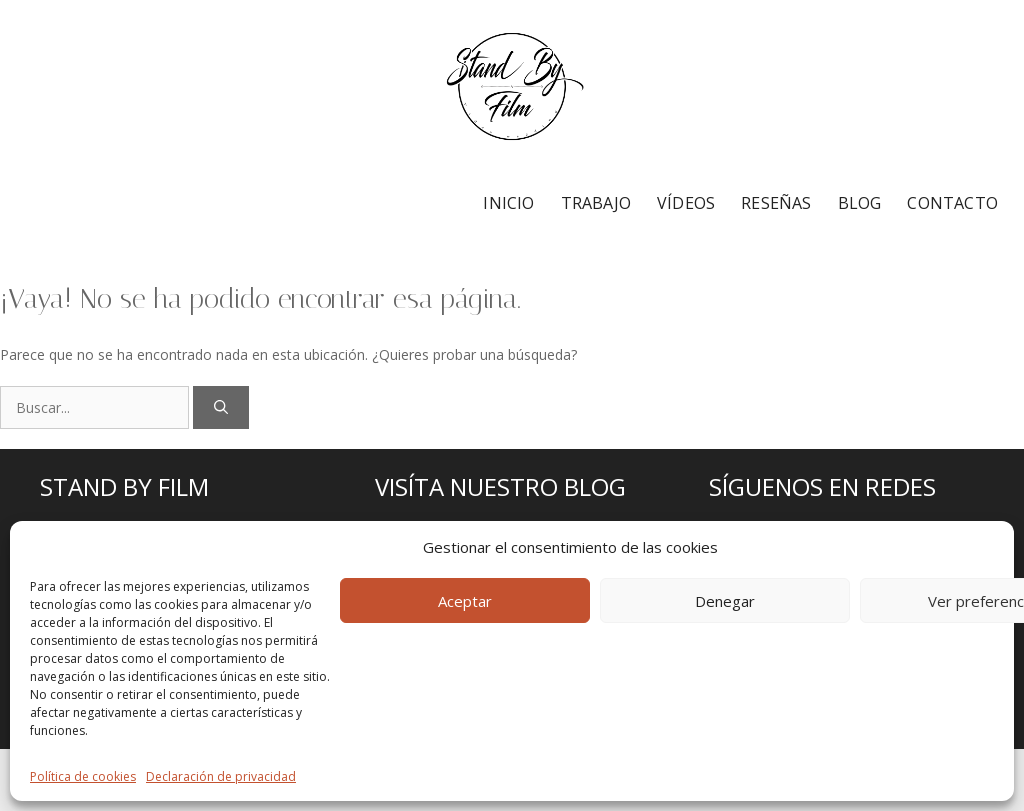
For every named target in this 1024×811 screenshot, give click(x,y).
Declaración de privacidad (221, 776)
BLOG (860, 203)
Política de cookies (83, 776)
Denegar (725, 601)
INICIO (508, 203)
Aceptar (465, 601)
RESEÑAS (776, 203)
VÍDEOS (686, 203)
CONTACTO (952, 203)
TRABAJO (596, 203)
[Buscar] (221, 407)
